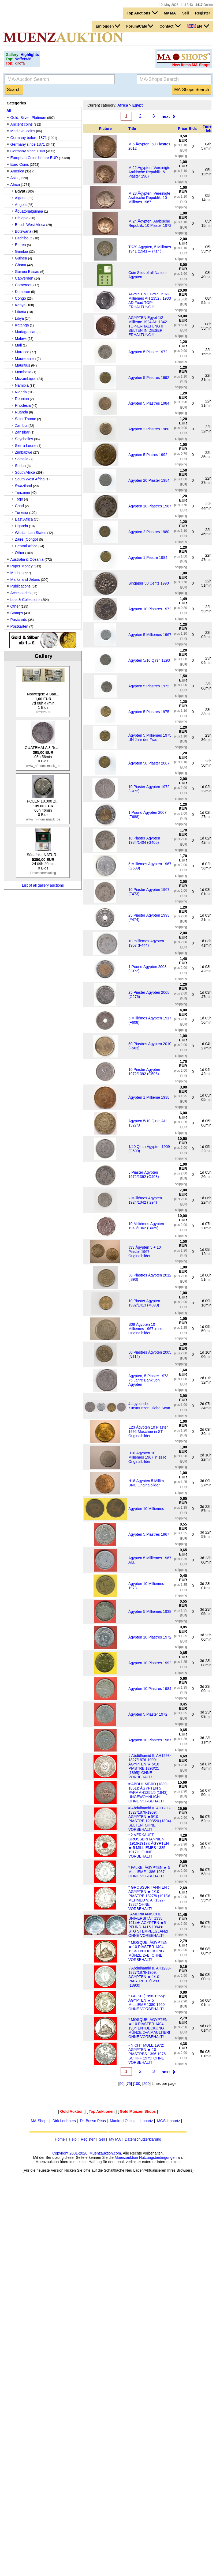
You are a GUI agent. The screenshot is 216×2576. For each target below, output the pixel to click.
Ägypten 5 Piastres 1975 (148, 712)
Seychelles (24, 439)
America (17, 171)
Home (60, 2139)
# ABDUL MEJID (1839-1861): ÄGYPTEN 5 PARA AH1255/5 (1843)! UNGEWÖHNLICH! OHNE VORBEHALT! (148, 1792)
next (166, 116)
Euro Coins (19, 164)
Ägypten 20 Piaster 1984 (148, 480)
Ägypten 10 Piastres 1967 (149, 506)
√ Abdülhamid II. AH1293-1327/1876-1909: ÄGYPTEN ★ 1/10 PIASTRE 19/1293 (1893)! (149, 1976)
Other (19, 553)
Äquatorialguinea (29, 211)
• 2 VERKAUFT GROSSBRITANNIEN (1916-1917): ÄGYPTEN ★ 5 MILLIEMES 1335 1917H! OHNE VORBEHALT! (148, 1845)
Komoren (22, 291)
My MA (170, 13)
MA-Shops (39, 2121)
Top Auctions (142, 13)
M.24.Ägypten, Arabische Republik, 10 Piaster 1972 (149, 223)
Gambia (21, 251)
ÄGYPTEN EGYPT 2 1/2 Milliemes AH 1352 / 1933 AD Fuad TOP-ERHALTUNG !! (149, 300)
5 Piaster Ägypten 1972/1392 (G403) (143, 1174)
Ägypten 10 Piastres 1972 (149, 609)
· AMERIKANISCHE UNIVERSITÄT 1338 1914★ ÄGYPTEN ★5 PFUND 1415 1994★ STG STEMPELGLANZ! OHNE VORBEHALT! (148, 1925)
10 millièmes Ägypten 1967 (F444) (146, 943)
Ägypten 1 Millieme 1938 (148, 1097)
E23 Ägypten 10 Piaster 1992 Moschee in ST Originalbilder (148, 1431)
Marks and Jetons (25, 579)
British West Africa (30, 225)
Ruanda (21, 412)
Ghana (20, 265)
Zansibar (22, 432)
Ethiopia (22, 218)
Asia (14, 178)
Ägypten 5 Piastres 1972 (148, 686)
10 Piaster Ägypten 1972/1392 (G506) (144, 1071)
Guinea (21, 258)
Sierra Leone (25, 445)
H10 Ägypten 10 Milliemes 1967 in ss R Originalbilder (147, 1457)
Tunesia (21, 512)
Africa (15, 184)
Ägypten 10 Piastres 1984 (149, 1688)
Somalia (22, 459)
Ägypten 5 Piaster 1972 (147, 352)
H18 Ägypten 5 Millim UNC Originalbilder (146, 1483)
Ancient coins (21, 124)
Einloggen (108, 26)
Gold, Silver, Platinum (28, 117)
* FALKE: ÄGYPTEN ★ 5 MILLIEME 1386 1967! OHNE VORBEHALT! (149, 1871)
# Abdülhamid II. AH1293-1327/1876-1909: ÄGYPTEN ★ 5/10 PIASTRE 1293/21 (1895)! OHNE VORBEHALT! (149, 1766)
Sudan (20, 466)
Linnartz (146, 2121)
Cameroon (23, 285)
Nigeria (21, 392)
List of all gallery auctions (43, 885)
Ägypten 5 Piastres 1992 (148, 377)
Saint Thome (25, 419)
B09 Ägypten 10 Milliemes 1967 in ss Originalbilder (145, 1328)
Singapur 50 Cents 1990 (148, 583)
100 (137, 2083)
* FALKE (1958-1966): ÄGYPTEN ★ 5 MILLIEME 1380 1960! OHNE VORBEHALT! (147, 2002)
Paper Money (21, 566)
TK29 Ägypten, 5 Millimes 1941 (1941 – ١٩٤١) (149, 249)
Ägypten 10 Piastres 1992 (149, 1663)
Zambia (21, 425)
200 (146, 2083)
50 (121, 2083)
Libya (19, 318)
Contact (170, 26)
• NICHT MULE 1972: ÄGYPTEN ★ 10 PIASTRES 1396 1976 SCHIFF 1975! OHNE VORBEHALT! (147, 2054)
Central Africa (26, 546)
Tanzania (22, 492)
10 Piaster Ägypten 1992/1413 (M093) (144, 1303)
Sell (185, 13)
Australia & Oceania (27, 559)
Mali (18, 345)
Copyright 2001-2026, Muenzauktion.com (86, 2153)
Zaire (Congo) (26, 539)
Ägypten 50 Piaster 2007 (148, 763)
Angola (21, 204)
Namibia (22, 385)
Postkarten (19, 626)
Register (202, 13)
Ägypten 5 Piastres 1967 (148, 1534)
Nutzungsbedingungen (158, 2157)
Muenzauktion (126, 2157)
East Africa (24, 519)
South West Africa (30, 479)
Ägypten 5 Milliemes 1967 (149, 634)
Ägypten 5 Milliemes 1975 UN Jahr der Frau (149, 737)
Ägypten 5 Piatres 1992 (147, 455)
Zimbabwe (23, 452)
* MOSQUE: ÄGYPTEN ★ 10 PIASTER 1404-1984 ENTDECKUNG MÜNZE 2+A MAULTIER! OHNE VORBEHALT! (149, 2028)
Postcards (18, 619)
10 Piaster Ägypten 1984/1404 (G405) (144, 840)
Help (73, 2139)
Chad (19, 506)
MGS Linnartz (168, 2121)
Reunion (22, 399)
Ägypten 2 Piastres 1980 (148, 429)
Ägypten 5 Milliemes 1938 (149, 1611)
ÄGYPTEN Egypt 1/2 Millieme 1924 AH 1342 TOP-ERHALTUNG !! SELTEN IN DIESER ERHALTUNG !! (147, 326)
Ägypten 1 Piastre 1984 (147, 557)
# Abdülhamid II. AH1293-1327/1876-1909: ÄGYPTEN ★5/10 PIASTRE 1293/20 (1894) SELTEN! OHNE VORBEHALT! (149, 1819)
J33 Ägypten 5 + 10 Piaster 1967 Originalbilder (144, 1251)
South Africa (25, 472)
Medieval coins (22, 131)
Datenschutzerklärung (143, 2139)
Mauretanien (25, 358)
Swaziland (23, 486)
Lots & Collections (25, 599)
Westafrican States (30, 532)
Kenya (20, 305)
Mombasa (23, 372)
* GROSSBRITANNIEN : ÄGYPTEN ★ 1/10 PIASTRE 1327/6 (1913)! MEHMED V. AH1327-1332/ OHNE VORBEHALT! (149, 1898)
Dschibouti (23, 238)
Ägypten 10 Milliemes (146, 1509)
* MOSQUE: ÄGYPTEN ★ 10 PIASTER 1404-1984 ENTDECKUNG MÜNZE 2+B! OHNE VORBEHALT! (147, 1951)
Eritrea (20, 245)
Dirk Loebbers (64, 2121)
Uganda (21, 526)
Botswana (23, 231)
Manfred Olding (123, 2121)
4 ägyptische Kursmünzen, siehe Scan (149, 1406)
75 (129, 2083)
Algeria (21, 198)
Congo (20, 298)
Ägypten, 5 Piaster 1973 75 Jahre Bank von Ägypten (148, 1380)
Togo (19, 499)
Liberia (20, 312)
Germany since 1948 (27, 151)
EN (198, 26)
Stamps (16, 613)
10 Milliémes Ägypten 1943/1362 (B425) (146, 1226)
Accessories (20, 593)
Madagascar (25, 332)
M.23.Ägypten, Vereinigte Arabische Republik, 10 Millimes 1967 (149, 197)
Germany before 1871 (28, 137)
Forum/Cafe (139, 26)
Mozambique (25, 378)
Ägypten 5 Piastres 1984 (148, 403)
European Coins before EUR (34, 158)
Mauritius (22, 365)
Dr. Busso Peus (93, 2121)
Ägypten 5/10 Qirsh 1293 (149, 660)
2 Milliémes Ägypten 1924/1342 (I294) (145, 1200)
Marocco (22, 352)
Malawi (21, 338)
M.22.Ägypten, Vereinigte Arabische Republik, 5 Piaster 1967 (149, 171)
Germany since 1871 (27, 144)
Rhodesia (23, 405)
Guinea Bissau (27, 271)
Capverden (24, 278)
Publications (20, 586)
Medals (16, 573)
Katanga (22, 325)
